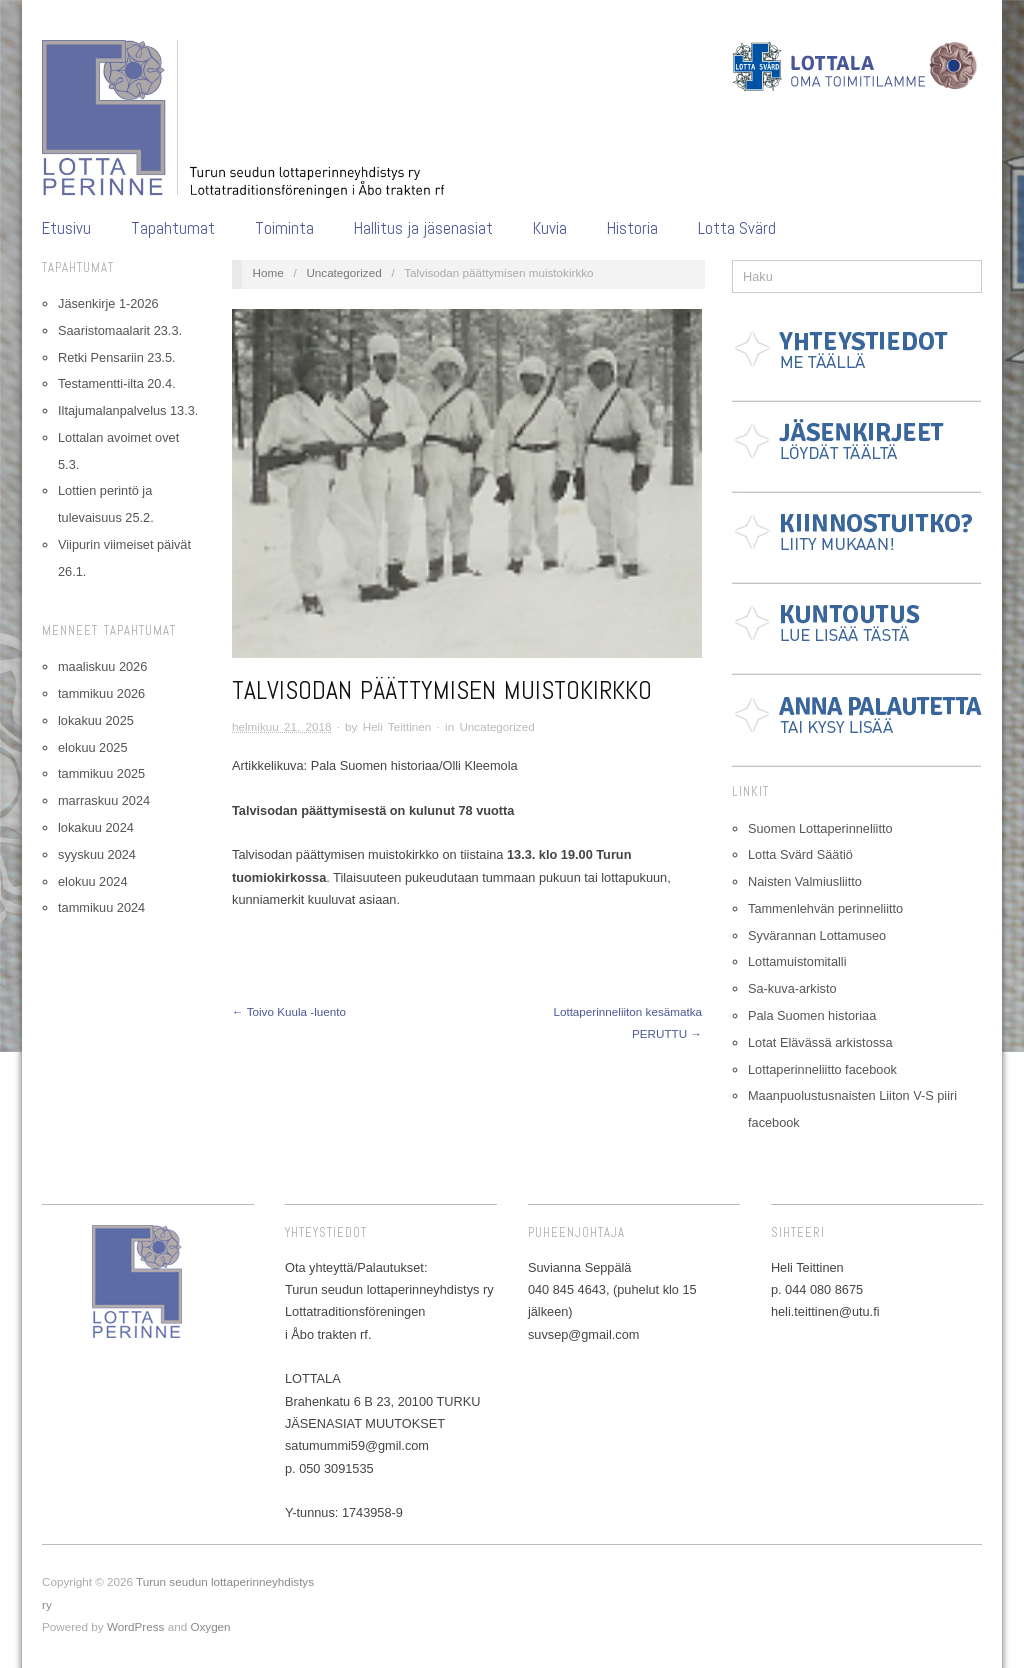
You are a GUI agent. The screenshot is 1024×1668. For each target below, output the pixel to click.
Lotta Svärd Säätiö (800, 854)
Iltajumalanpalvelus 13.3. (128, 410)
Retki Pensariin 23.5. (117, 357)
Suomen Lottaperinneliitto (820, 828)
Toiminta (284, 228)
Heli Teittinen (397, 726)
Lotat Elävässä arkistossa (820, 1042)
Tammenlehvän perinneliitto (825, 908)
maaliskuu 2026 (102, 666)
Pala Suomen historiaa (812, 1015)
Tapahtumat (173, 228)
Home (268, 272)
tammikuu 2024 (101, 907)
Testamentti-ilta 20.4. (117, 383)
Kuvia (550, 228)
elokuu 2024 (92, 881)
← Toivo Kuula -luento (289, 1011)
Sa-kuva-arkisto (792, 988)
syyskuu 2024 (97, 854)
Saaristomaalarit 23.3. (120, 330)
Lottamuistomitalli (797, 961)
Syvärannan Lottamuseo (817, 935)
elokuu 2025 (92, 747)
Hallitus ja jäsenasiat (423, 228)
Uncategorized (343, 272)
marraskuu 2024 (104, 800)
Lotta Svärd (737, 228)
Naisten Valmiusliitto (805, 881)
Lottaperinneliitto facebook (822, 1069)
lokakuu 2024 (96, 827)
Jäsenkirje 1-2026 (108, 303)
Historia (632, 228)
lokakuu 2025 (96, 720)
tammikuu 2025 (101, 773)
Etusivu (66, 228)
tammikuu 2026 (101, 693)
